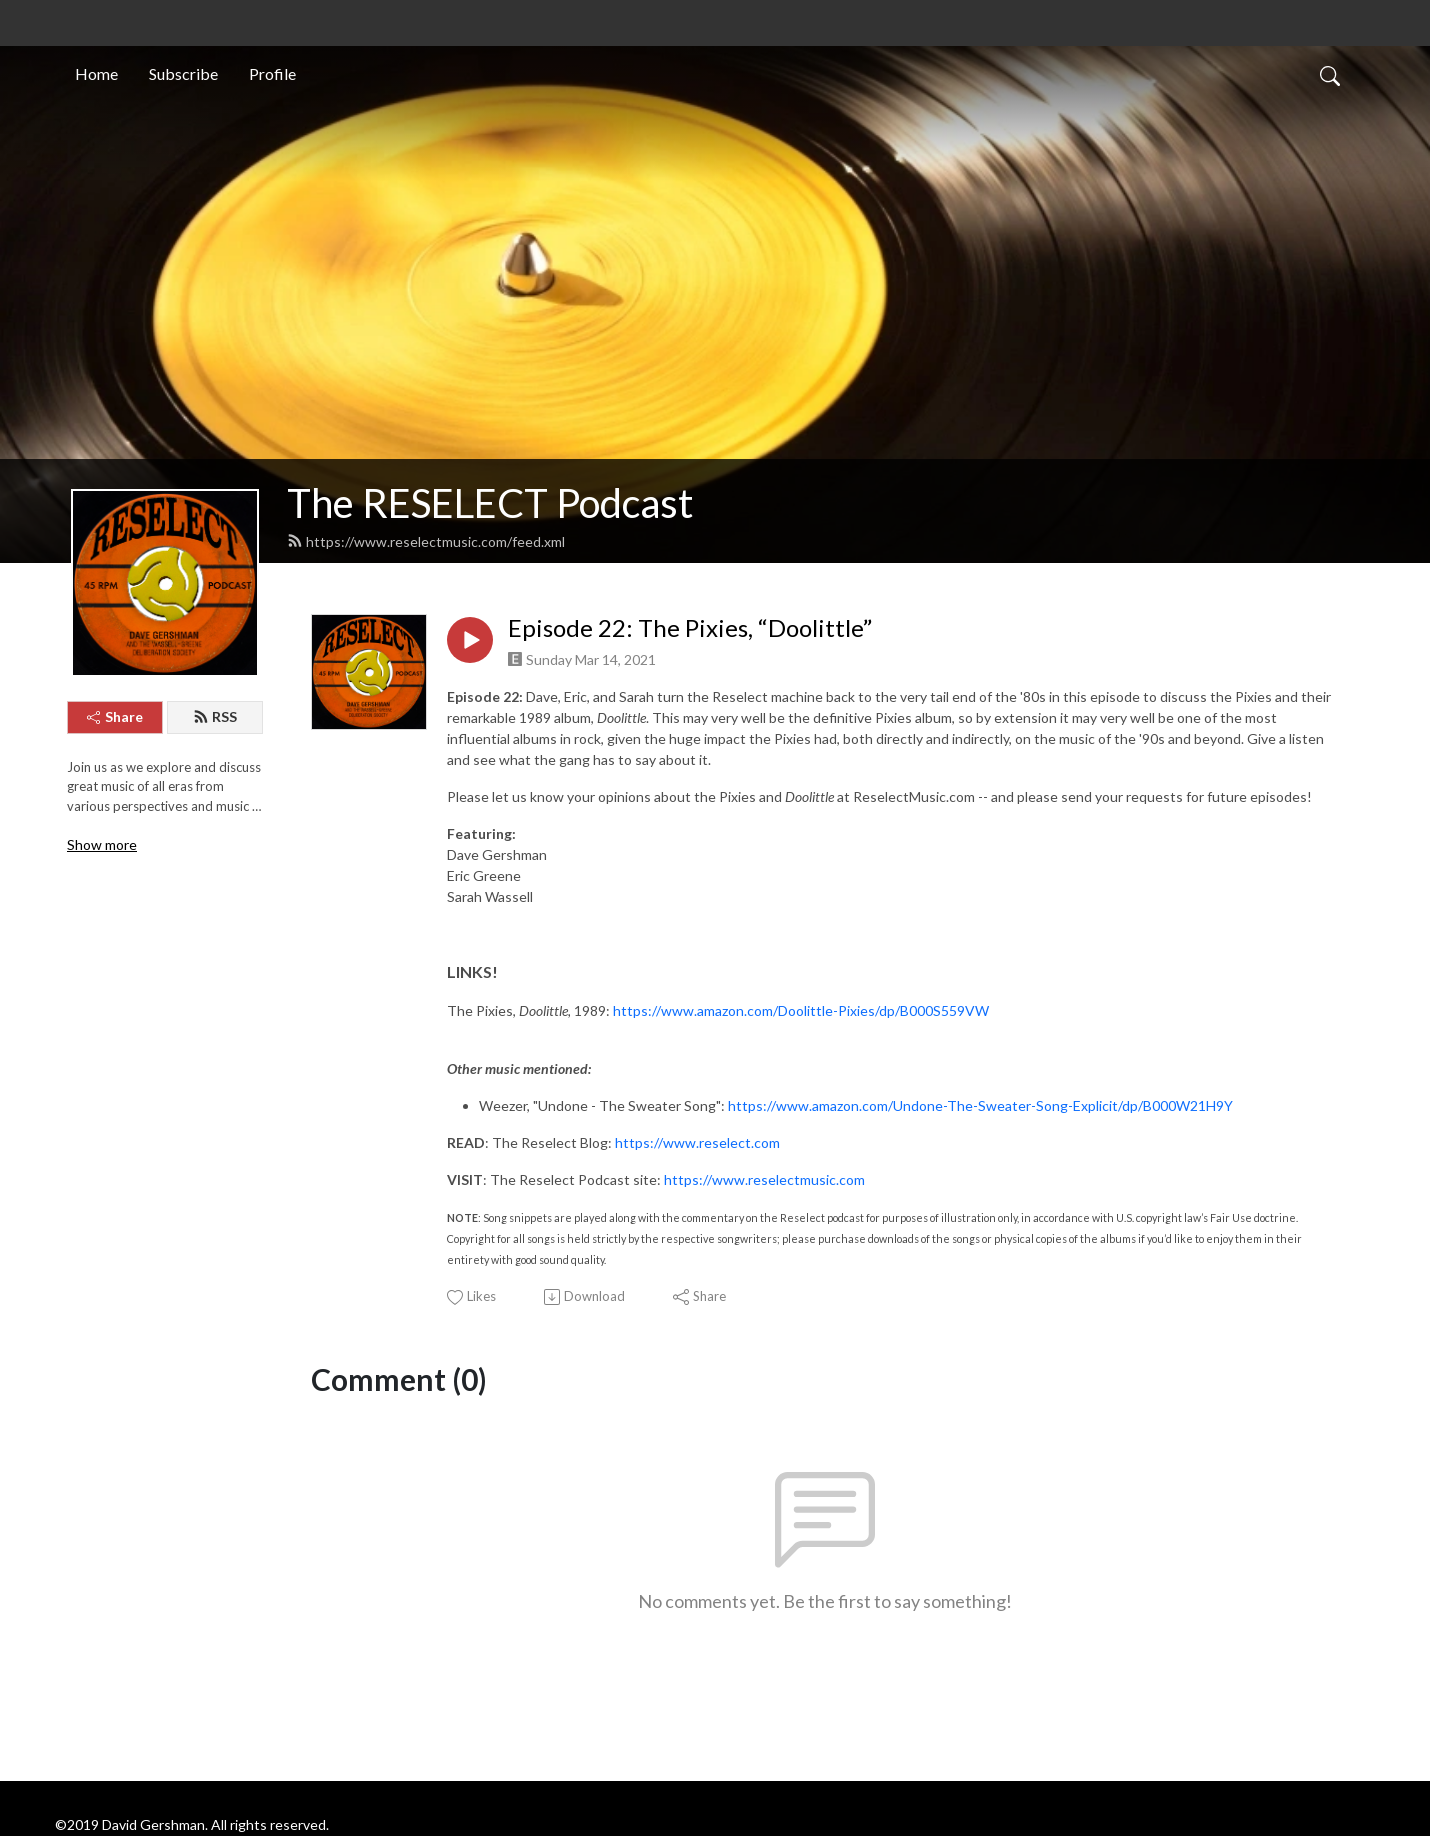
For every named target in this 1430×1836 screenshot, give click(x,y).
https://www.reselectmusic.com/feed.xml (426, 541)
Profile (272, 73)
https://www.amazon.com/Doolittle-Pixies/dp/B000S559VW (801, 1010)
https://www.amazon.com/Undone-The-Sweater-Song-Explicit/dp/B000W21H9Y (980, 1105)
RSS (215, 716)
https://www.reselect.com (697, 1142)
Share (115, 716)
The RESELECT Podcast (490, 503)
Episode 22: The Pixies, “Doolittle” (690, 628)
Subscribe (183, 73)
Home (96, 73)
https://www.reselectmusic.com (764, 1179)
